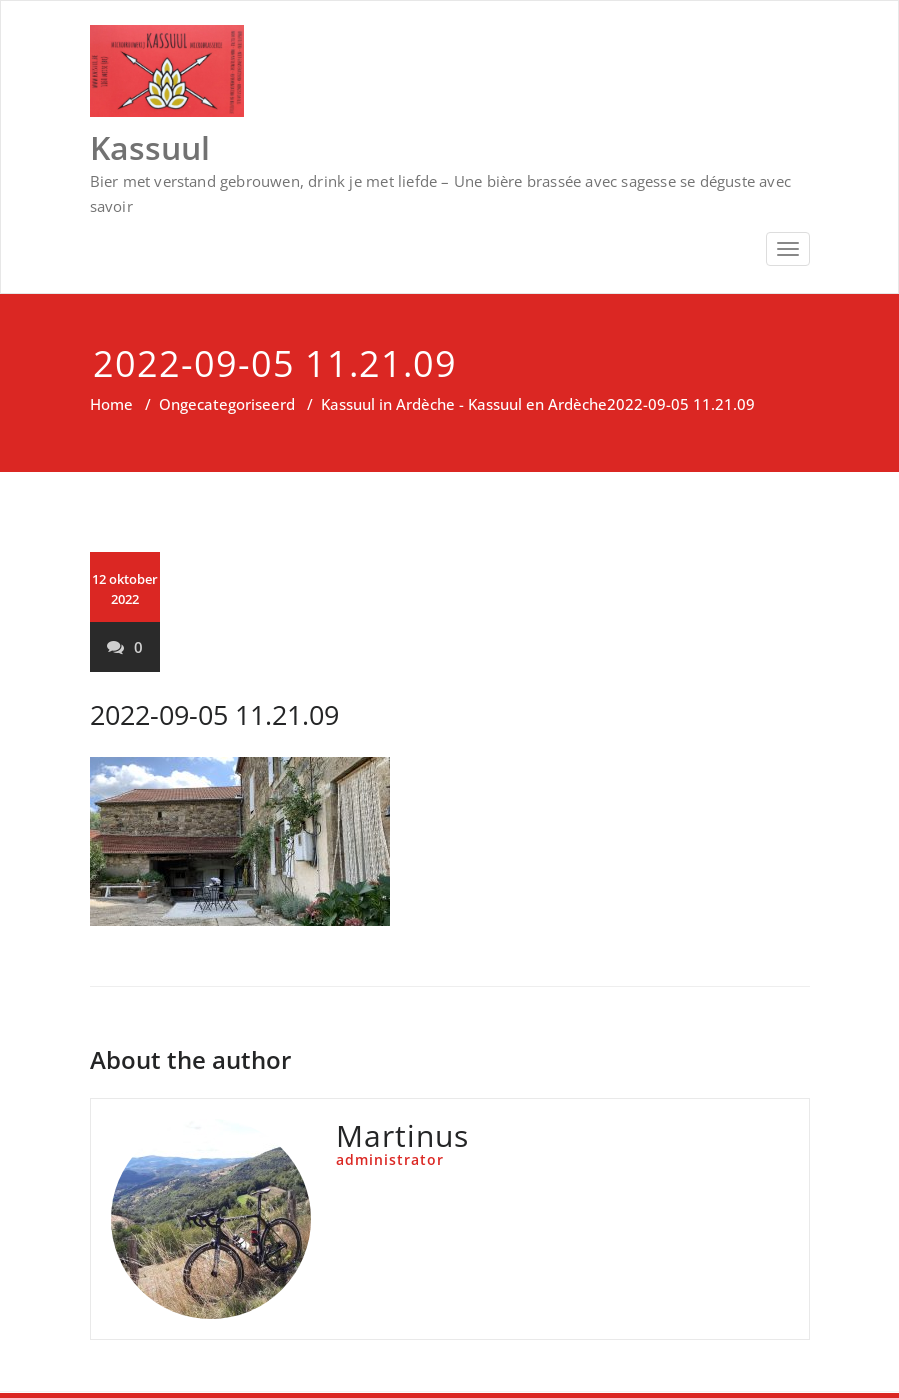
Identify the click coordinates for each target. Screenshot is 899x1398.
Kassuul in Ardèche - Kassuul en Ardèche (464, 404)
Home (111, 404)
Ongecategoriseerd (227, 404)
